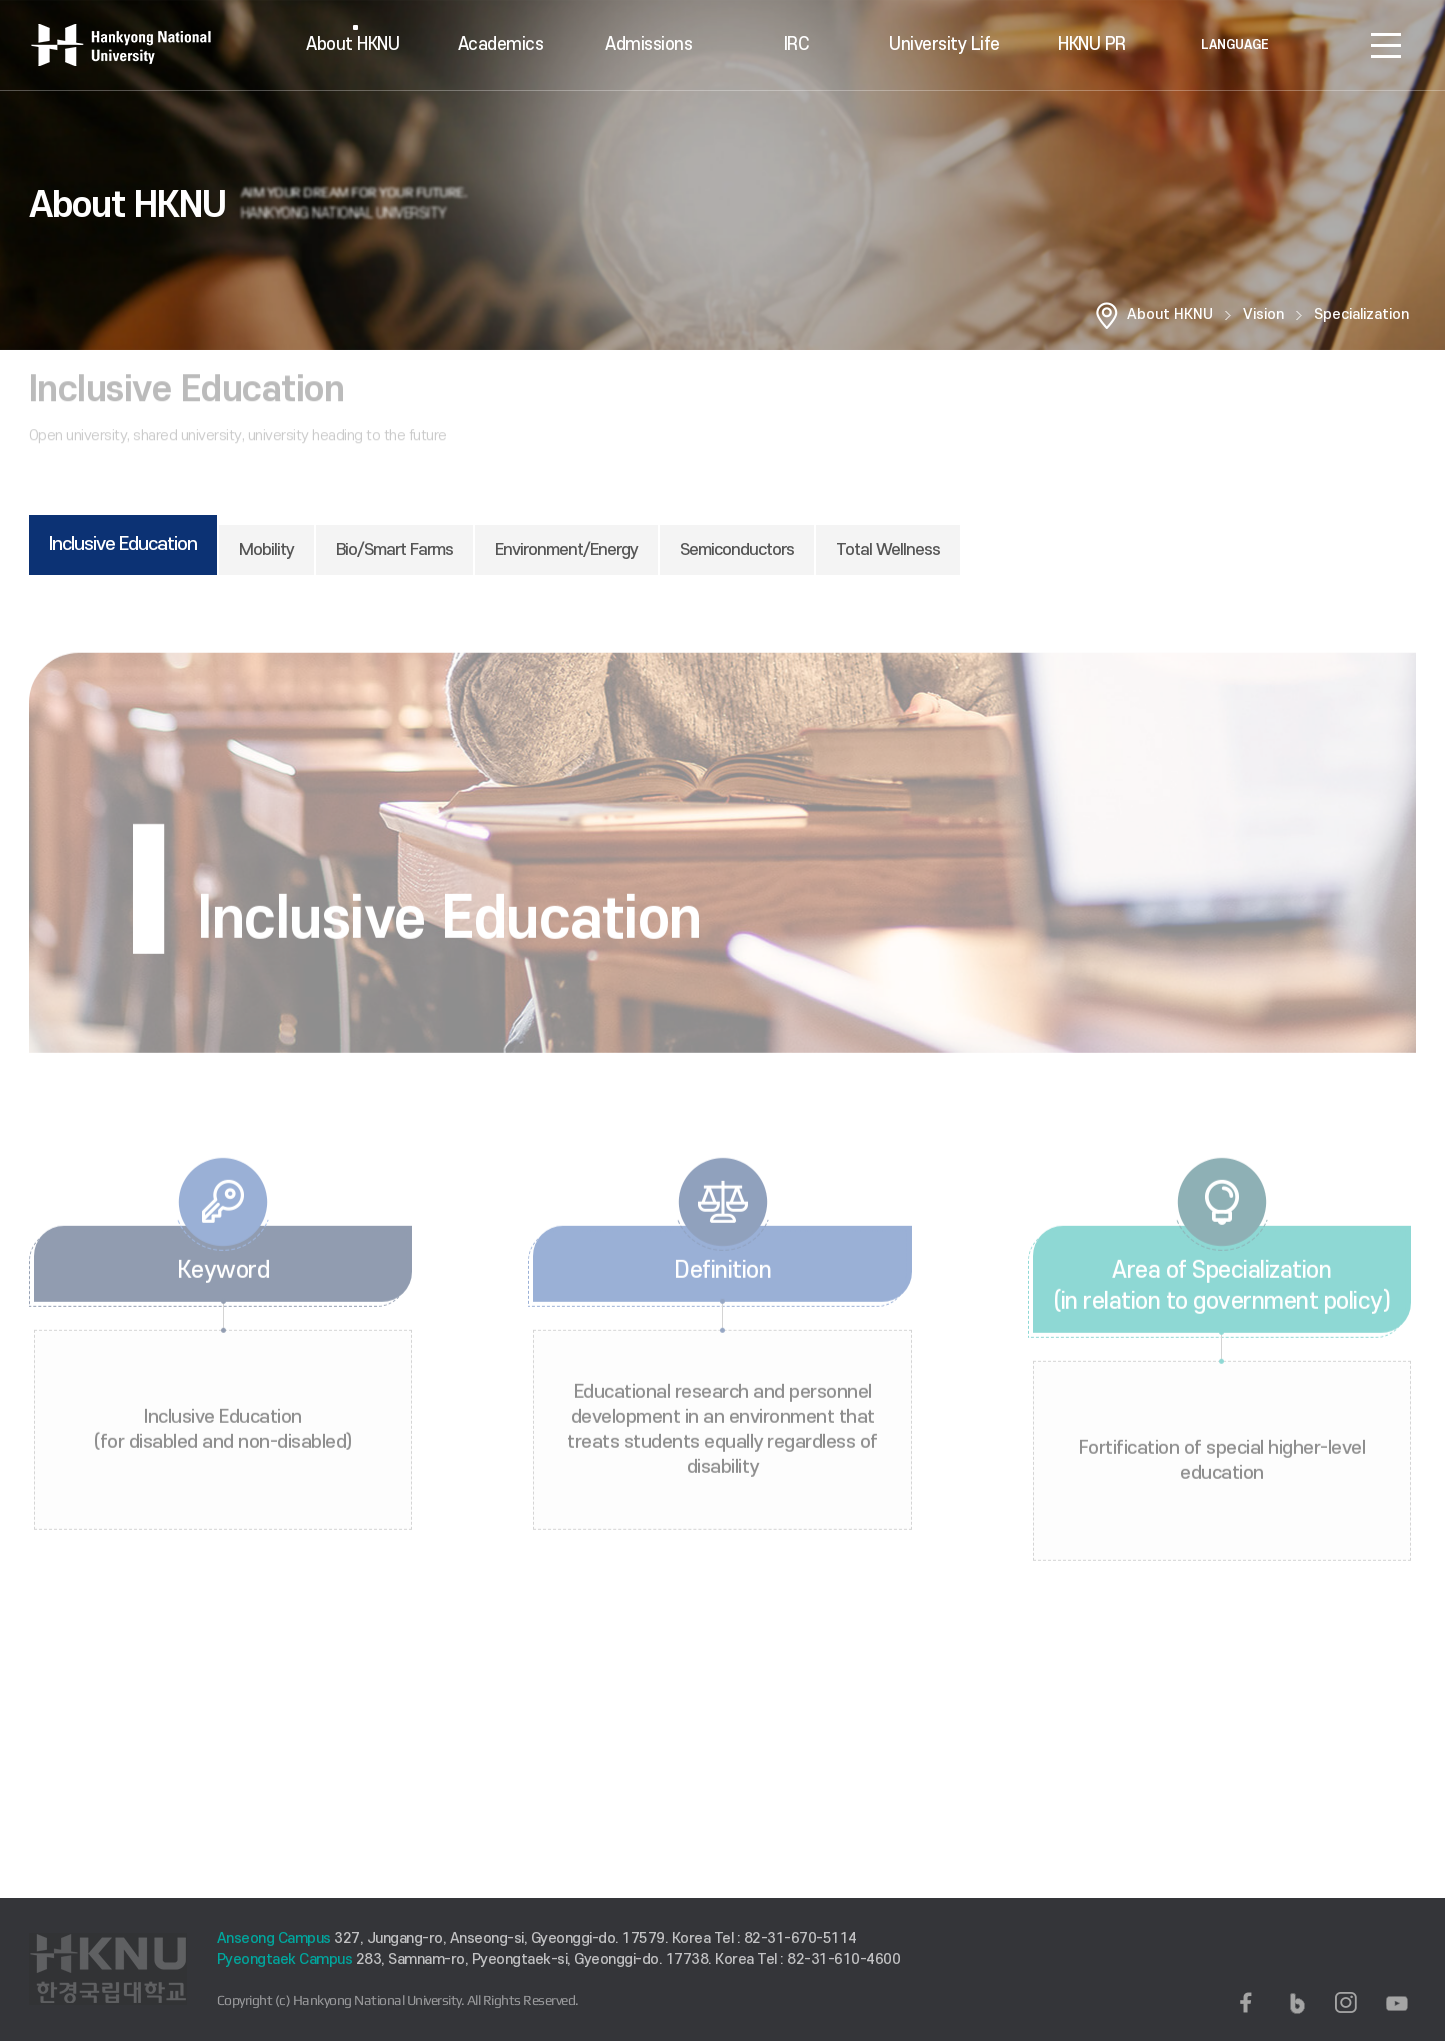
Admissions (648, 44)
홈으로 (1107, 315)
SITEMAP (1386, 45)
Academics (501, 44)
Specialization (1361, 314)
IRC (797, 44)
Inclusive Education (123, 544)
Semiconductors (737, 550)
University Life (944, 44)
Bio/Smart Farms (394, 550)
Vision (1263, 314)
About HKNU (352, 44)
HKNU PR (1092, 44)
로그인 (1326, 45)
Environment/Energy (566, 550)
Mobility (266, 550)
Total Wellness (888, 550)
